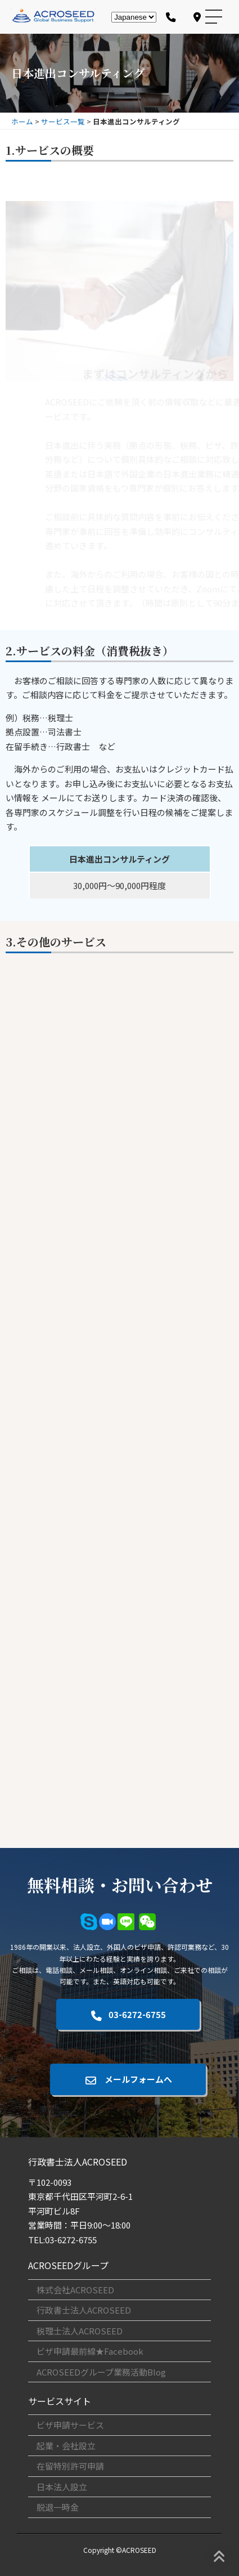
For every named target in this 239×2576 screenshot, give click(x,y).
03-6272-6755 (128, 2014)
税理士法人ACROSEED (80, 2331)
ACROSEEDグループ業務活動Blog (101, 2372)
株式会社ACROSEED (75, 2290)
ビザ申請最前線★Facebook (90, 2351)
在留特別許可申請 (70, 2466)
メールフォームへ (128, 2079)
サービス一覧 (63, 121)
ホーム (22, 121)
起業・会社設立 (66, 2446)
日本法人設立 (62, 2487)
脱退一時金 (58, 2507)
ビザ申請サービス (70, 2425)
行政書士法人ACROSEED (84, 2310)
